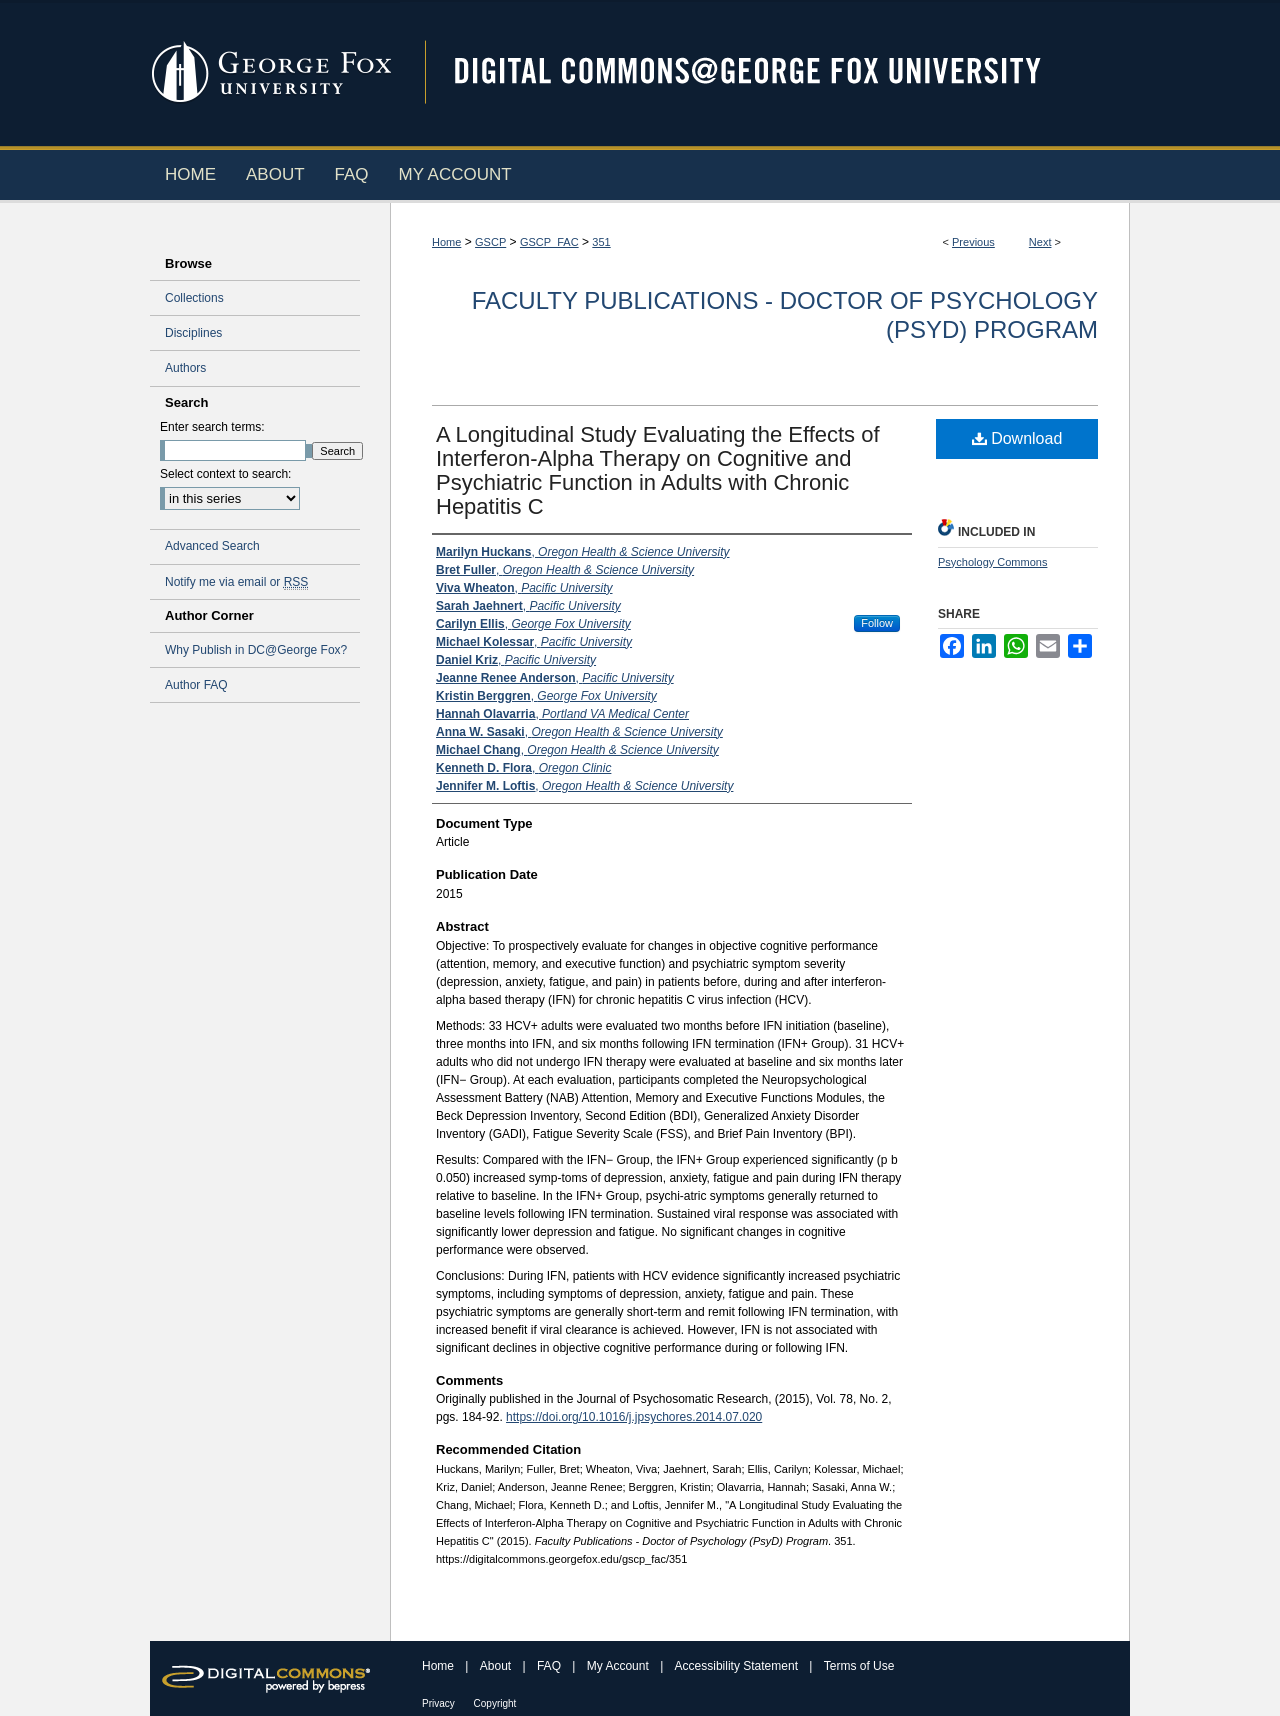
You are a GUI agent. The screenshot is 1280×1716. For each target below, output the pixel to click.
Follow (877, 623)
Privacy (440, 1703)
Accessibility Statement (738, 1666)
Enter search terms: (212, 427)
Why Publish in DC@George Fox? (256, 650)
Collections (194, 298)
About (497, 1666)
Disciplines (193, 333)
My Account (619, 1666)
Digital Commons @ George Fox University (765, 72)
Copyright (495, 1703)
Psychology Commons (992, 562)
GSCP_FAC (549, 242)
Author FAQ (196, 685)
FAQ (550, 1666)
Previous (973, 242)
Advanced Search (212, 546)
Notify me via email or (236, 582)
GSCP (490, 242)
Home (446, 242)
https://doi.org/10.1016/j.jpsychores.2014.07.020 (634, 1417)
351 (601, 242)
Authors (185, 368)
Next (1040, 242)
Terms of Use (859, 1666)
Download (1017, 438)
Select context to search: (225, 474)
